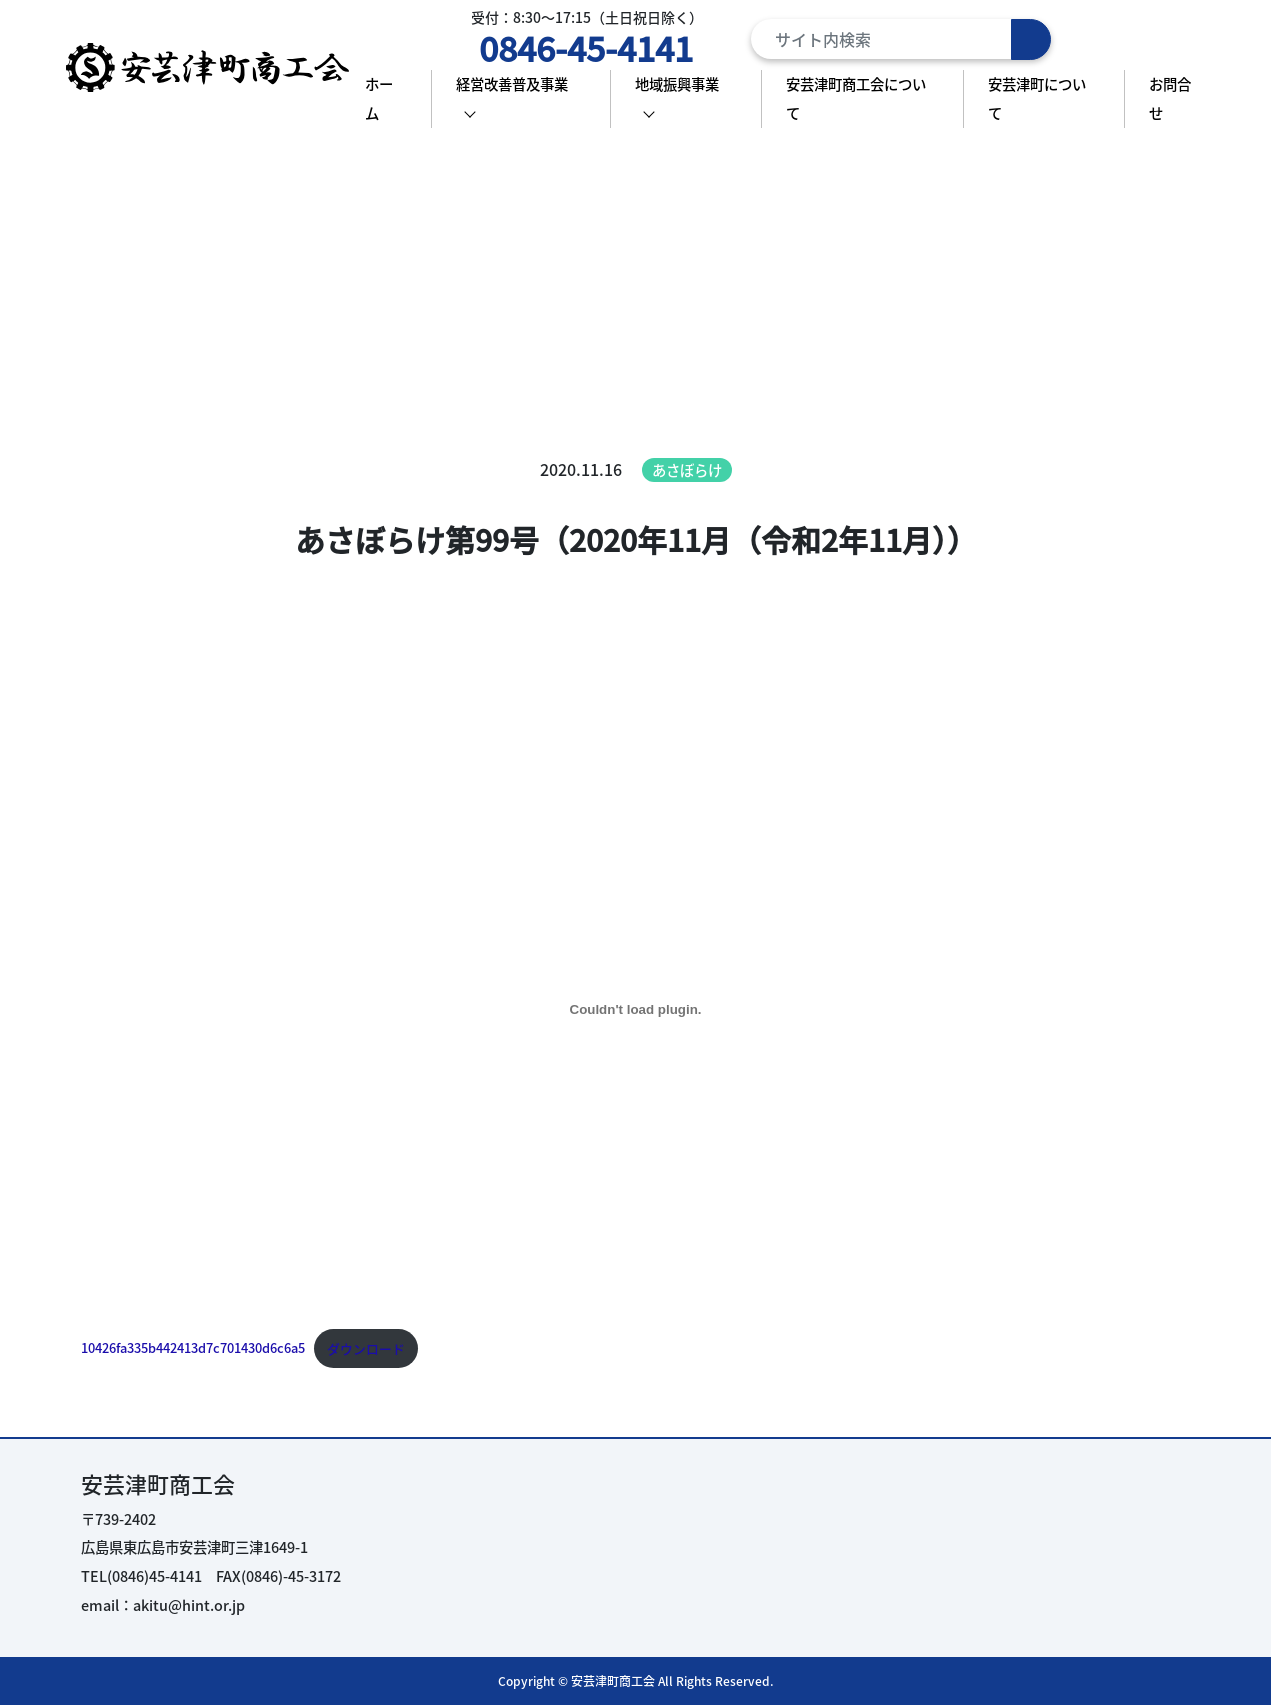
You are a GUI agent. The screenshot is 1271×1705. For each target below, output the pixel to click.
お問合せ (1170, 98)
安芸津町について (1037, 98)
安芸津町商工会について (856, 98)
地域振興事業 (677, 83)
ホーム (379, 98)
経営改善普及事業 (512, 83)
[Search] (901, 39)
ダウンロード (366, 1348)
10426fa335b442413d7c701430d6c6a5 (193, 1348)
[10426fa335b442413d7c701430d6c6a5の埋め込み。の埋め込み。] (636, 1009)
